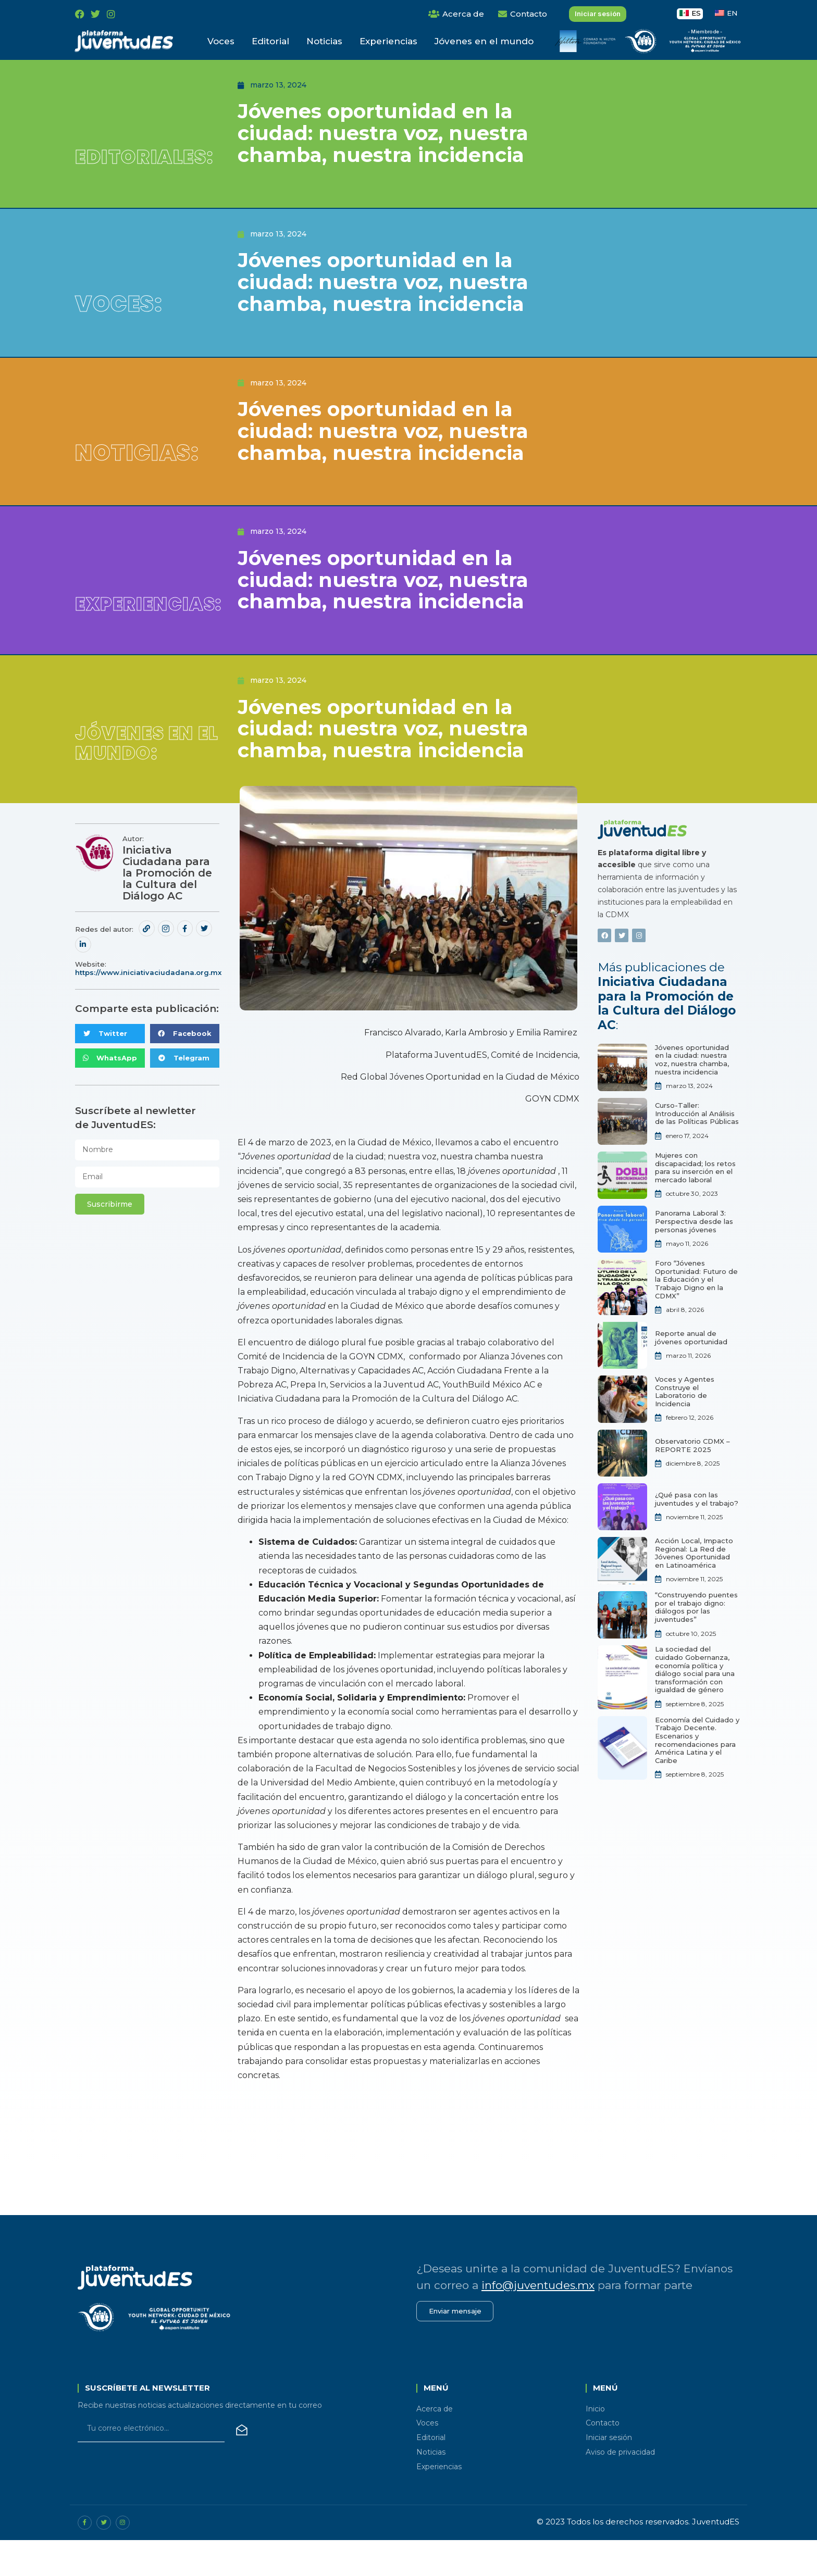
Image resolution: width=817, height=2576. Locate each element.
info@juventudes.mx (538, 2318)
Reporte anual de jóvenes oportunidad (691, 1371)
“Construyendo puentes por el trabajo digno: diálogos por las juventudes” (696, 1640)
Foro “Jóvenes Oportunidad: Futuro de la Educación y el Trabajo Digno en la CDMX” (696, 1313)
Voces (220, 41)
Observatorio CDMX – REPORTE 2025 (692, 1479)
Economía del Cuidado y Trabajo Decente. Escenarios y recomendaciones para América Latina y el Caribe (697, 1773)
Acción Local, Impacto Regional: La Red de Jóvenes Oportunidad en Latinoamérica (694, 1586)
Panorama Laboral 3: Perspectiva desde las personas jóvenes (694, 1255)
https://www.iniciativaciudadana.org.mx (148, 1006)
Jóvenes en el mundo (484, 41)
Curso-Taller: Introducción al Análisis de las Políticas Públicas (697, 1147)
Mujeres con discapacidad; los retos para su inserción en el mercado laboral (695, 1201)
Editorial (270, 41)
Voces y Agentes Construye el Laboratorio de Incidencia (684, 1425)
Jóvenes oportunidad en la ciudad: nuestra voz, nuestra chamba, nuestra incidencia (692, 1093)
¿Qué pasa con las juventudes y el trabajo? (696, 1532)
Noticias (324, 41)
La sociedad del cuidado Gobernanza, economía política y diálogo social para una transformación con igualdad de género (695, 1703)
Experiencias (388, 41)
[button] (110, 1067)
